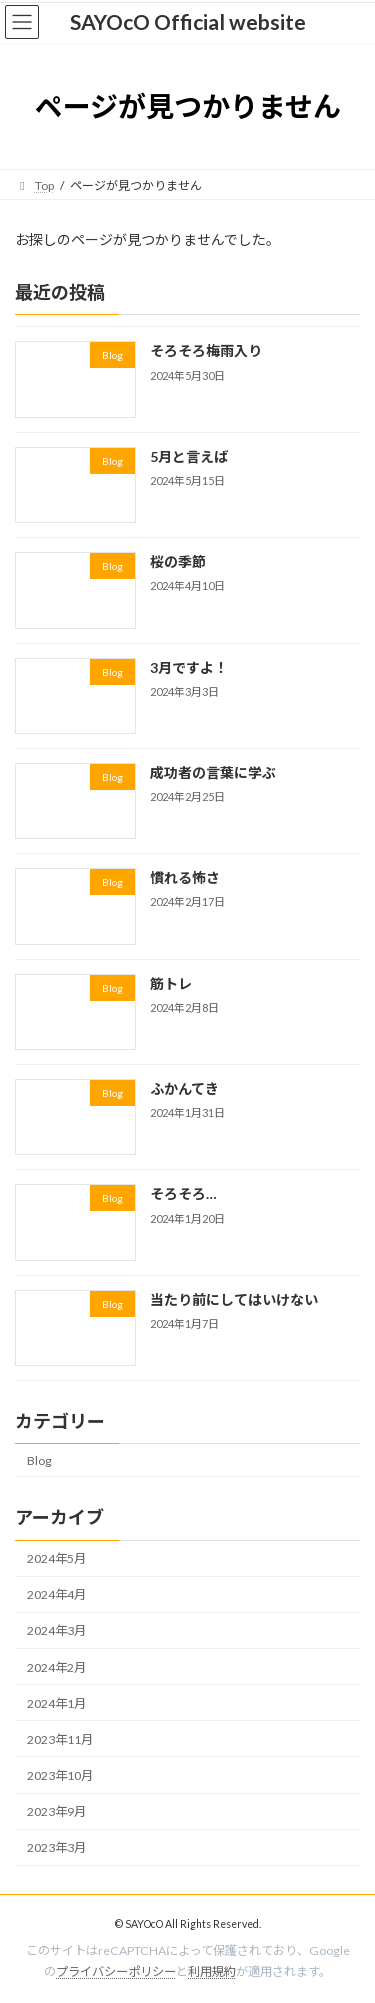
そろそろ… (183, 1194)
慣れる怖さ (185, 877)
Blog (39, 1460)
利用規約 (212, 1971)
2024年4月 (56, 1595)
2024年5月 (56, 1558)
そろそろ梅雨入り (206, 351)
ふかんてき (184, 1088)
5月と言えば (189, 456)
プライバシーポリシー (116, 1971)
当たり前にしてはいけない (234, 1299)
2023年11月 (60, 1739)
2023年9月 (56, 1811)
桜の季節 (178, 561)
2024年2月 (56, 1667)
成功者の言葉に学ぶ (213, 772)
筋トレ (171, 983)
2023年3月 (56, 1847)
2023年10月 (60, 1775)
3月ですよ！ (189, 667)
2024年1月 (56, 1703)
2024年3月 (56, 1631)
